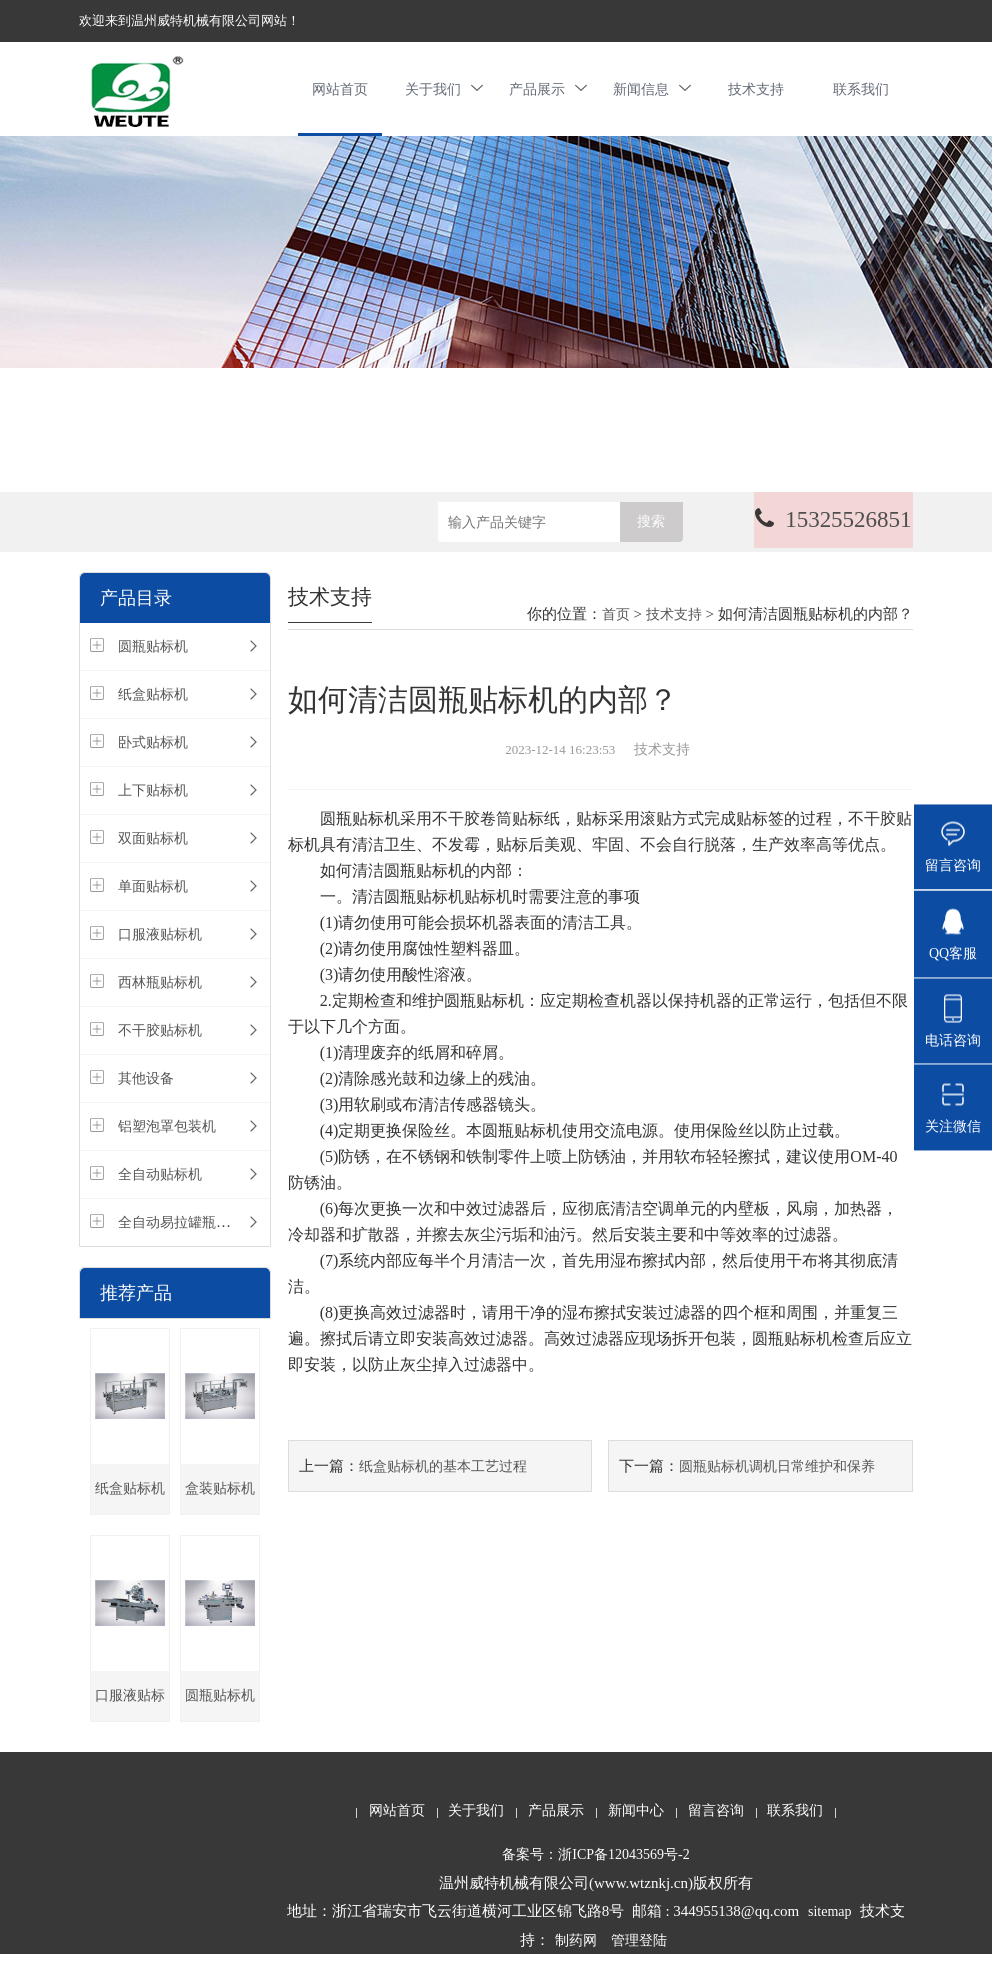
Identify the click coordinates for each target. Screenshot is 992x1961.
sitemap (830, 1917)
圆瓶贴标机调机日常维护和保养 (777, 1472)
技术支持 (756, 91)
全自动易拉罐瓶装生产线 (195, 1228)
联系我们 (861, 91)
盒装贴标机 (220, 1494)
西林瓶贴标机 (160, 988)
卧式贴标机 (153, 748)
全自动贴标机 (160, 1180)
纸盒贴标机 (153, 700)
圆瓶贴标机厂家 (220, 1710)
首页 (616, 620)
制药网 (576, 1946)
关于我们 (444, 91)
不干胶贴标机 (160, 1036)
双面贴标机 (153, 844)
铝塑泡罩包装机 (167, 1132)
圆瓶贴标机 (153, 652)
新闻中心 (636, 1816)
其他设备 (146, 1084)
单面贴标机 (153, 892)
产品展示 (548, 91)
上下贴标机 (153, 796)
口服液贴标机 (160, 940)
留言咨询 (716, 1816)
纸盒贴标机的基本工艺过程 (443, 1472)
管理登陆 (639, 1946)
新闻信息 (652, 91)
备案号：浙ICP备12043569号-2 (595, 1860)
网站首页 (340, 91)
